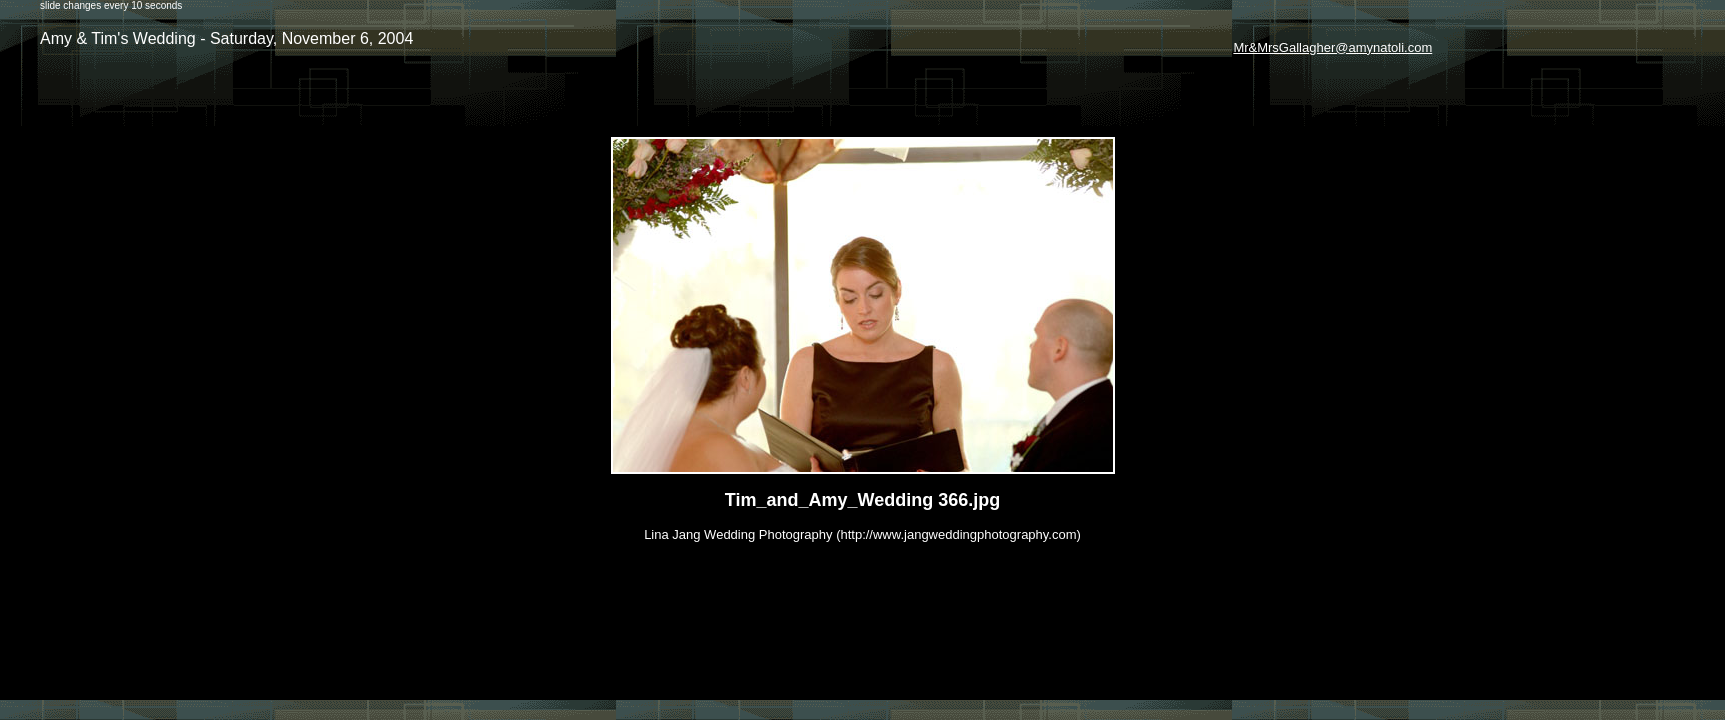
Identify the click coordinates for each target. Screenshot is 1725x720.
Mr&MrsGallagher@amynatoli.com (1332, 47)
